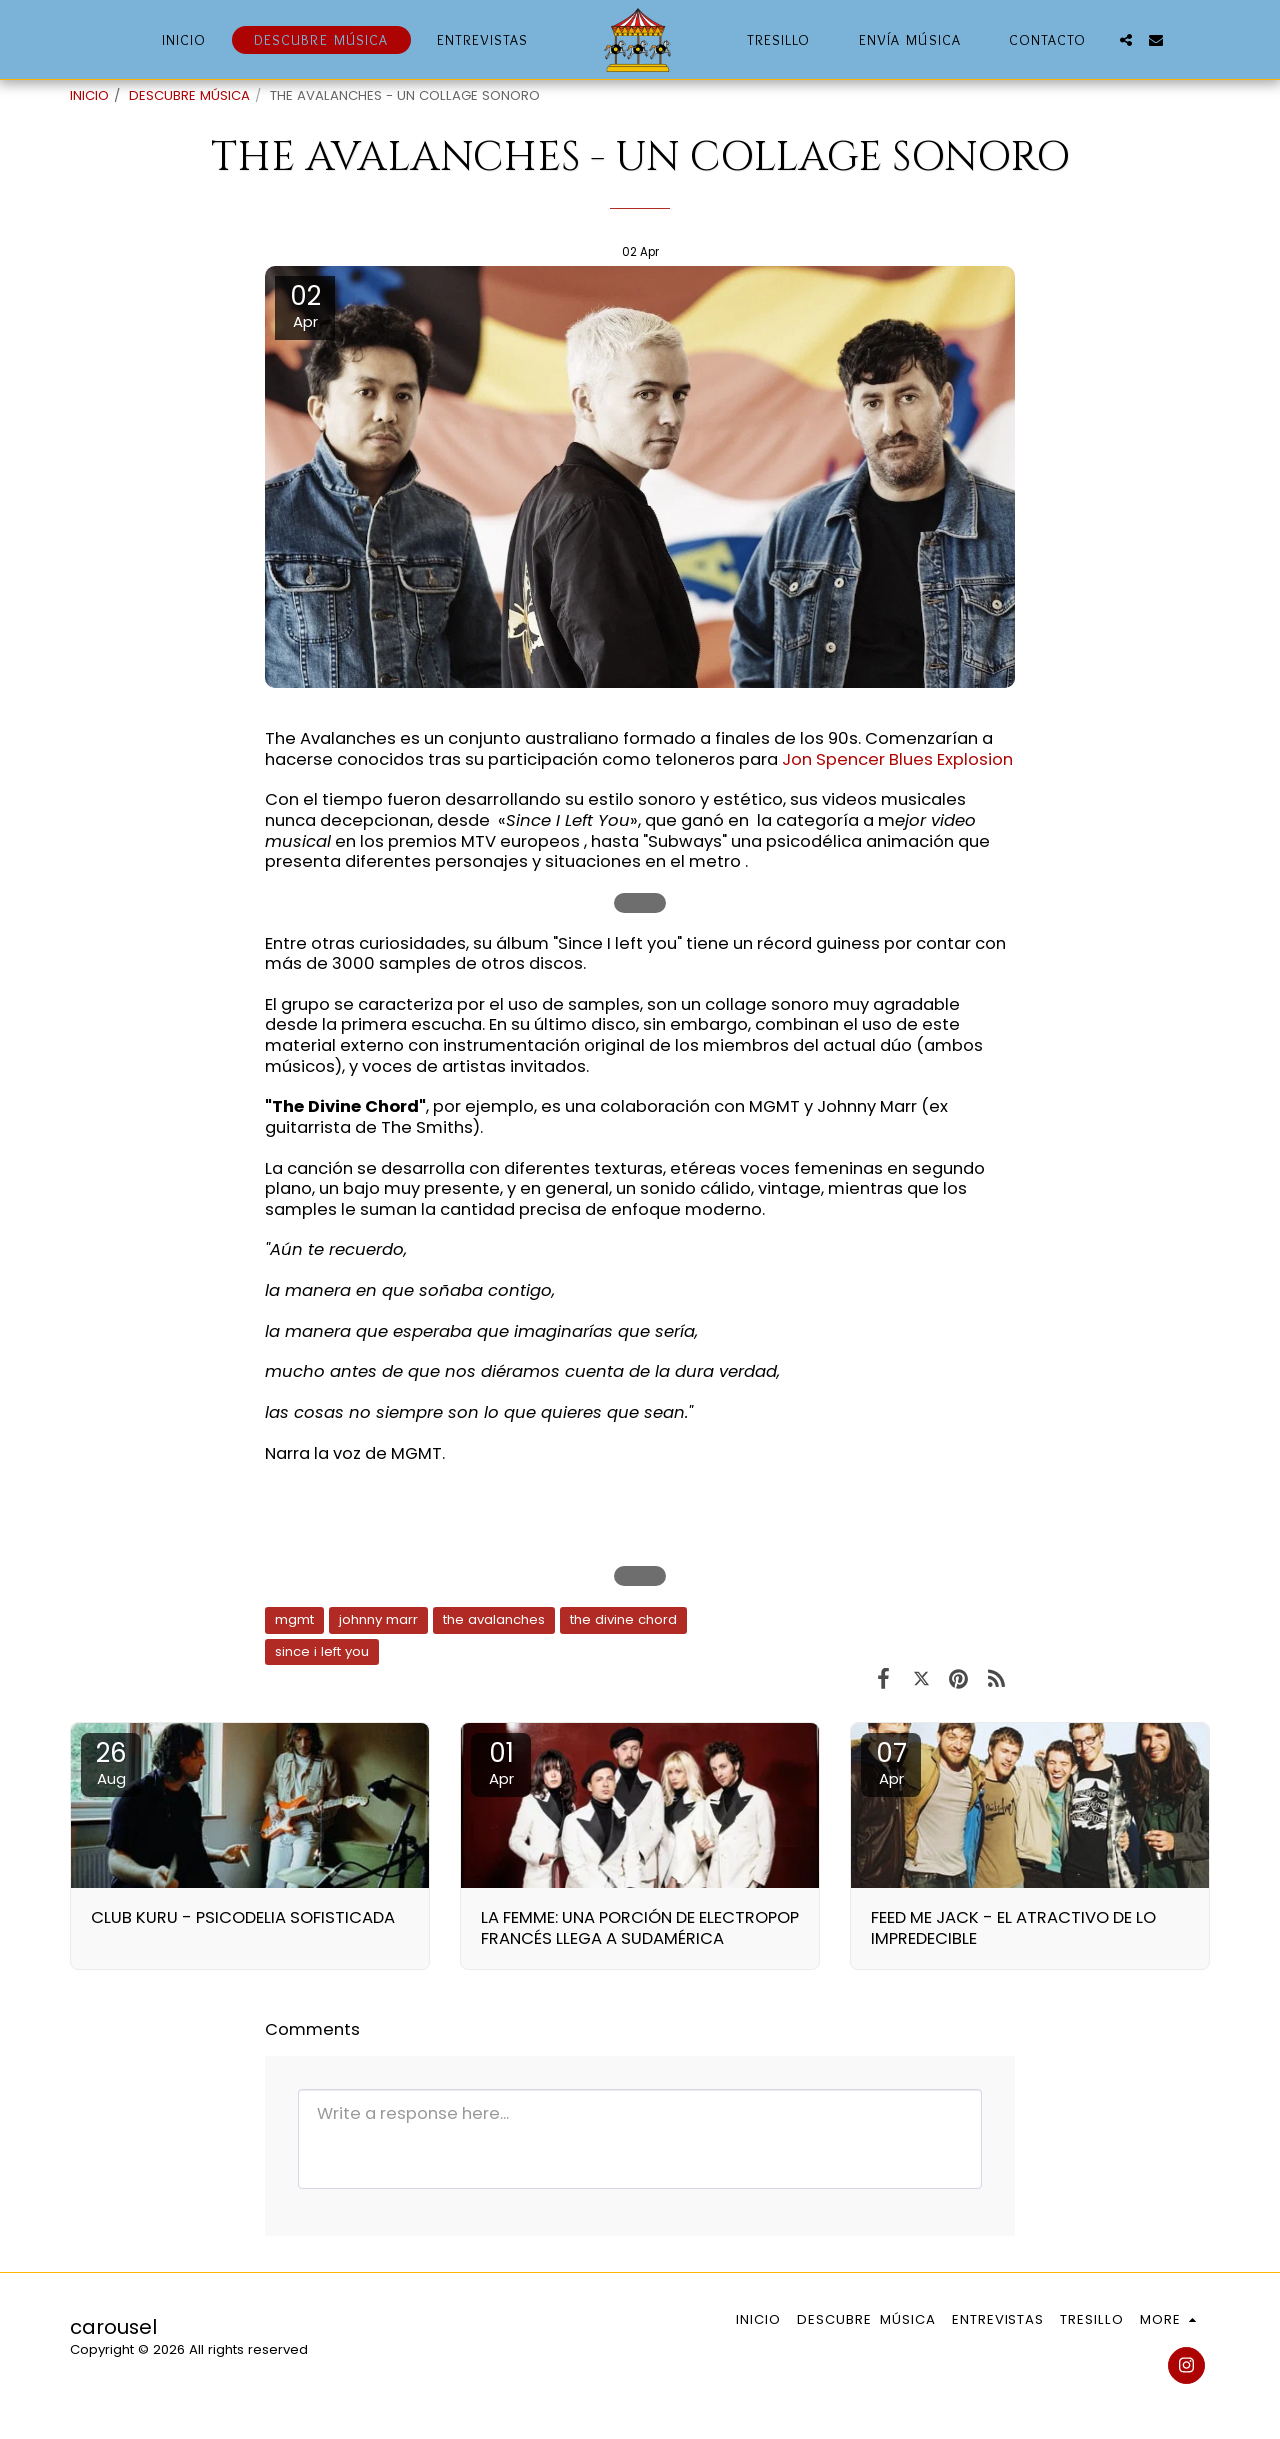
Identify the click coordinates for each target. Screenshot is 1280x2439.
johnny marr (378, 1619)
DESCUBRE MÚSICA (189, 95)
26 (111, 1762)
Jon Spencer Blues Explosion (897, 759)
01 (501, 1762)
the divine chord (623, 1619)
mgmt (294, 1619)
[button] (1126, 40)
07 (891, 1762)
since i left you (322, 1651)
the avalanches (494, 1619)
